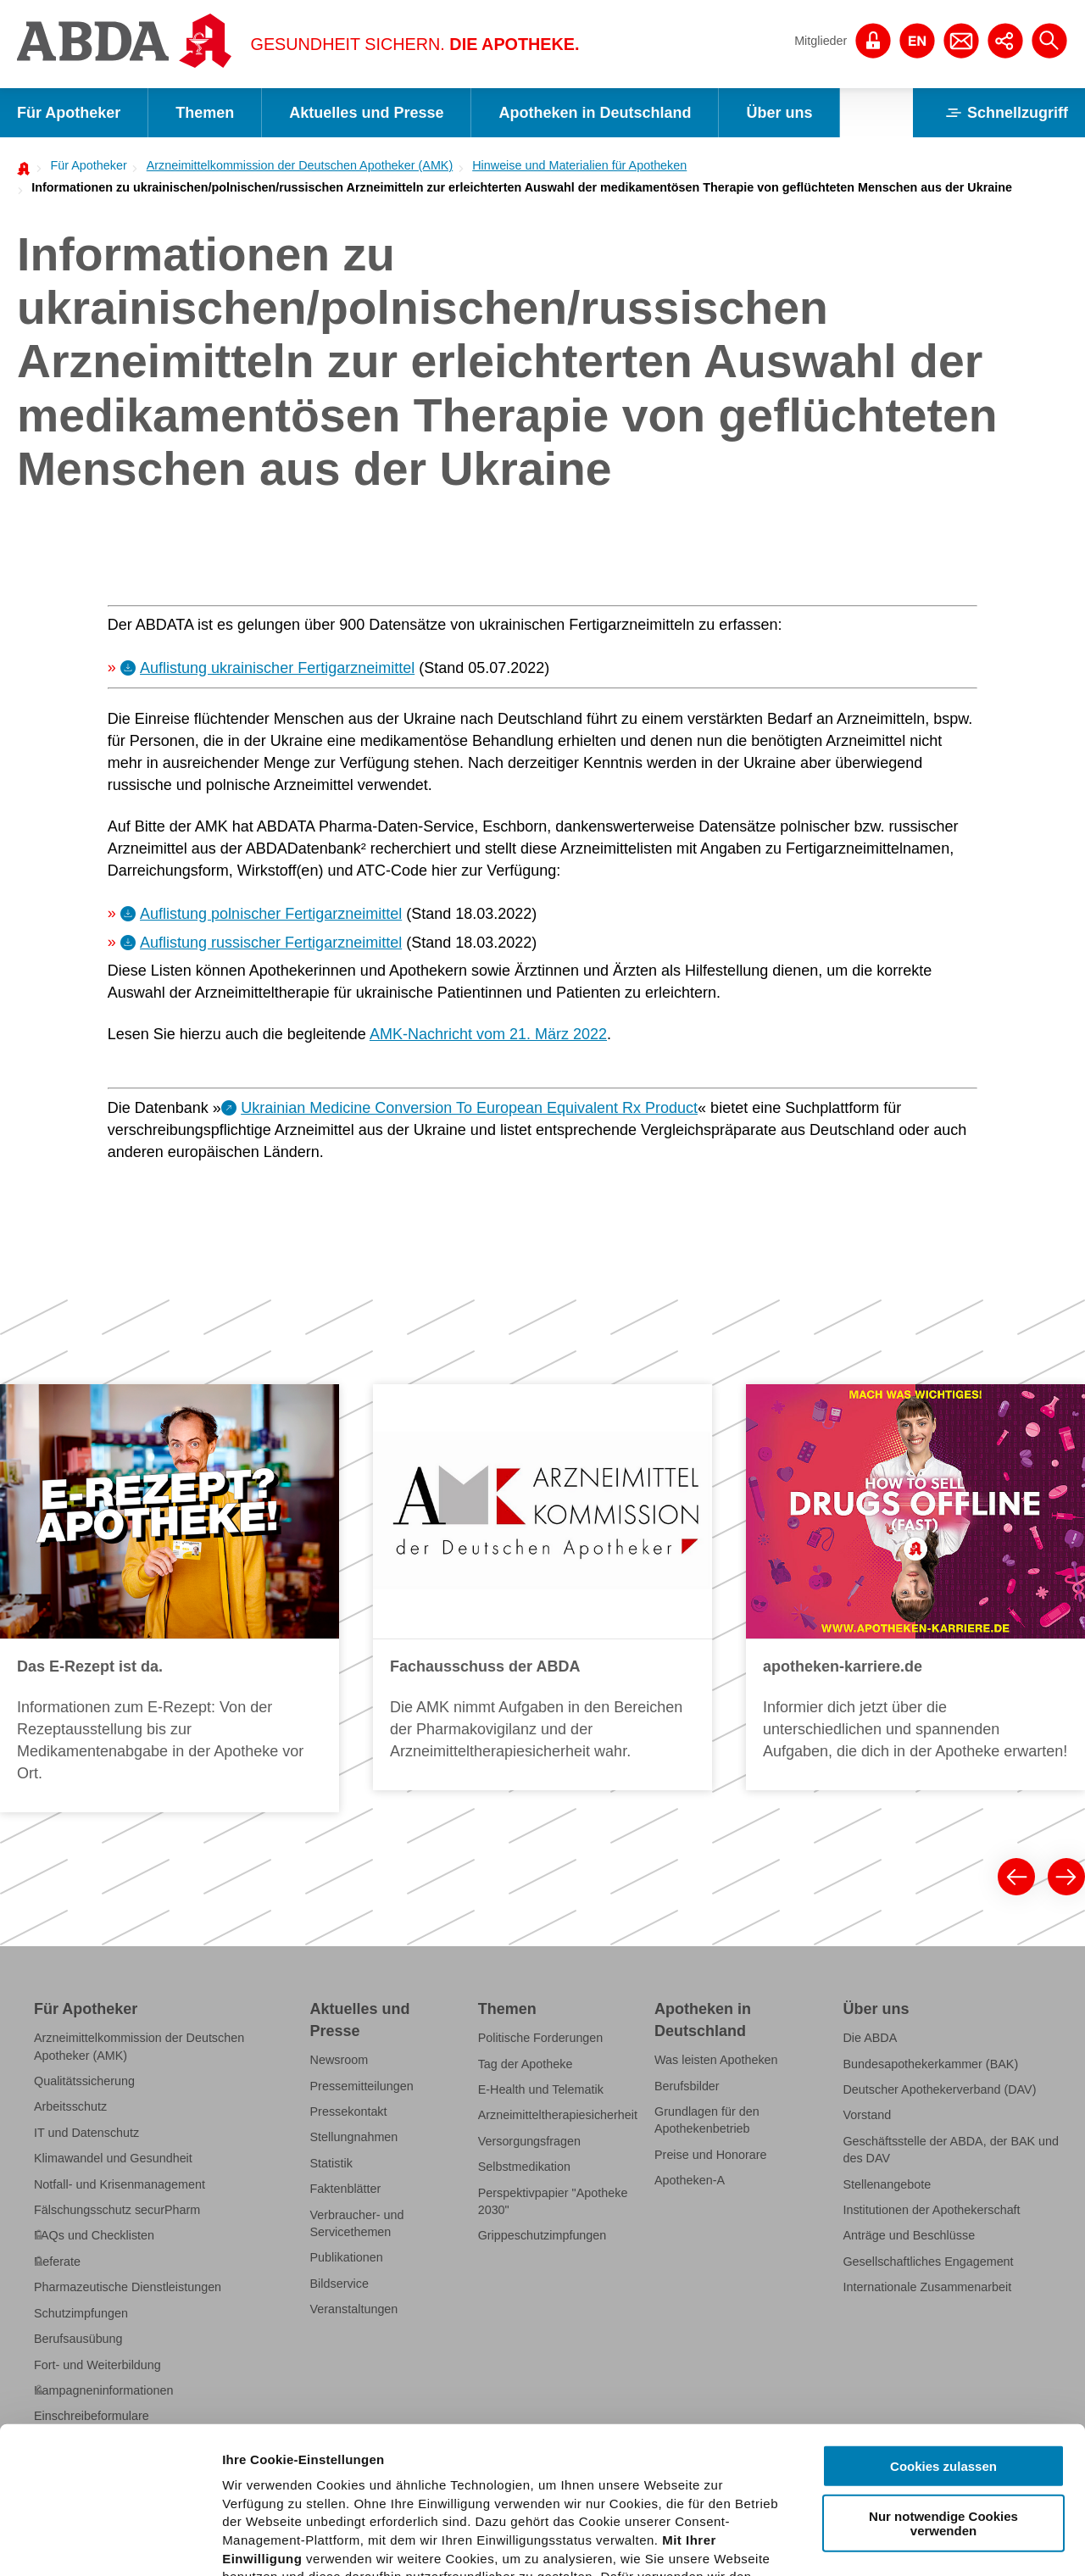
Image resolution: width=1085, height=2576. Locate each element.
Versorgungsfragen (529, 2141)
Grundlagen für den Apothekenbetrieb (707, 2120)
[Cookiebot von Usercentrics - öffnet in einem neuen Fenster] (110, 2543)
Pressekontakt (348, 2111)
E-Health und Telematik (541, 2089)
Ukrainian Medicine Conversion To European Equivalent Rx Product (469, 1107)
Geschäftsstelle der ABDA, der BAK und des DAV (951, 2149)
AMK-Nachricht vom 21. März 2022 (488, 1034)
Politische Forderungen (541, 2038)
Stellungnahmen (354, 2137)
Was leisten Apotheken (716, 2060)
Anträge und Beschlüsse (909, 2235)
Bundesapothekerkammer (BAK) (930, 2064)
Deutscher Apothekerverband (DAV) (939, 2089)
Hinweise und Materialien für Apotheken (579, 165)
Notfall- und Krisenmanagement (119, 2184)
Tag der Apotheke (525, 2064)
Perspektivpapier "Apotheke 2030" (553, 2201)
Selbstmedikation (524, 2166)
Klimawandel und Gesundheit (113, 2158)
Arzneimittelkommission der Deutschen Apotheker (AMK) (300, 165)
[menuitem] (83, 165)
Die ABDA (870, 2038)
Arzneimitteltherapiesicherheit (557, 2115)
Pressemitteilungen (362, 2086)
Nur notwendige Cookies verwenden (943, 2370)
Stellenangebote (887, 2184)
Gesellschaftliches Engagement (928, 2261)
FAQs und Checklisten (94, 2235)
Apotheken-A (689, 2180)
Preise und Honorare (710, 2155)
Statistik (331, 2163)
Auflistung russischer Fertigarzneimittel (271, 942)
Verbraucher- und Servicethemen (357, 2223)
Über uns (779, 112)
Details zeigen (901, 2542)
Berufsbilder (687, 2086)
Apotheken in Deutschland (594, 112)
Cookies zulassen (943, 2314)
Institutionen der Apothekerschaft (931, 2210)
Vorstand (867, 2115)
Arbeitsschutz (70, 2106)
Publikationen (346, 2257)
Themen (204, 112)
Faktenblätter (345, 2188)
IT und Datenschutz (86, 2132)
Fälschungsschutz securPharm (117, 2210)
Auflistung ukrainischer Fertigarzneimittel (277, 667)
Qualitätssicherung (84, 2081)
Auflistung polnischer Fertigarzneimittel (271, 913)
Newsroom (339, 2060)
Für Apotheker (68, 112)
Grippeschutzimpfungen (542, 2235)
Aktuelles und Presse (366, 112)
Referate (57, 2261)
